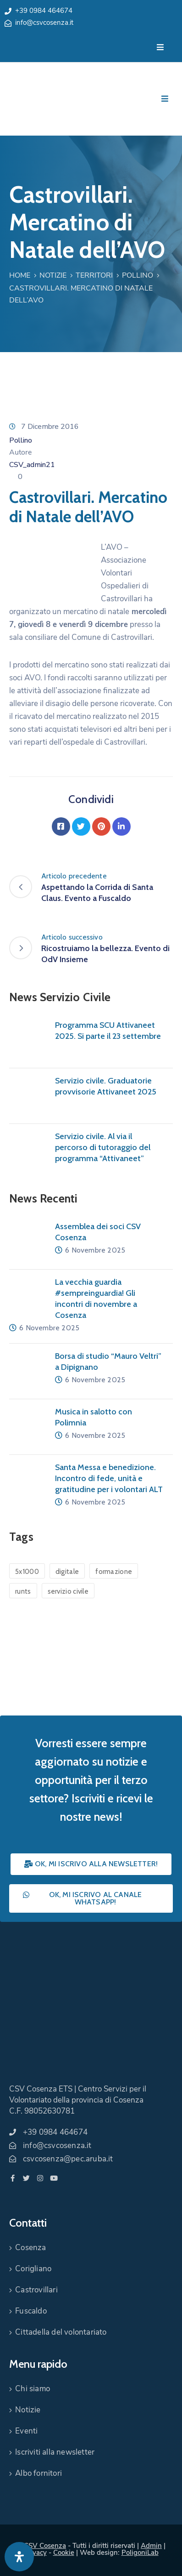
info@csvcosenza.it (44, 22)
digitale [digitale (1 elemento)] (67, 1571)
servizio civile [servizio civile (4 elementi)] (68, 1591)
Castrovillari (36, 2290)
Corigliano (33, 2268)
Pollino (137, 275)
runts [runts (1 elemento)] (23, 1591)
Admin (151, 2545)
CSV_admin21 (32, 465)
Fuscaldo (31, 2311)
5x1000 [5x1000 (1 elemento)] (27, 1571)
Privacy (35, 2552)
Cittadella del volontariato (60, 2332)
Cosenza (30, 2247)
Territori (94, 275)
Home (19, 275)
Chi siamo (32, 2388)
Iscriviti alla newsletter (54, 2452)
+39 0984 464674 (43, 10)
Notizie (52, 275)
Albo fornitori (38, 2473)
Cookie (63, 2552)
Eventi (26, 2431)
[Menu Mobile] (160, 47)
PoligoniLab (140, 2552)
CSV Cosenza (45, 2545)
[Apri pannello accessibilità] (19, 2556)
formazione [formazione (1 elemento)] (113, 1571)
